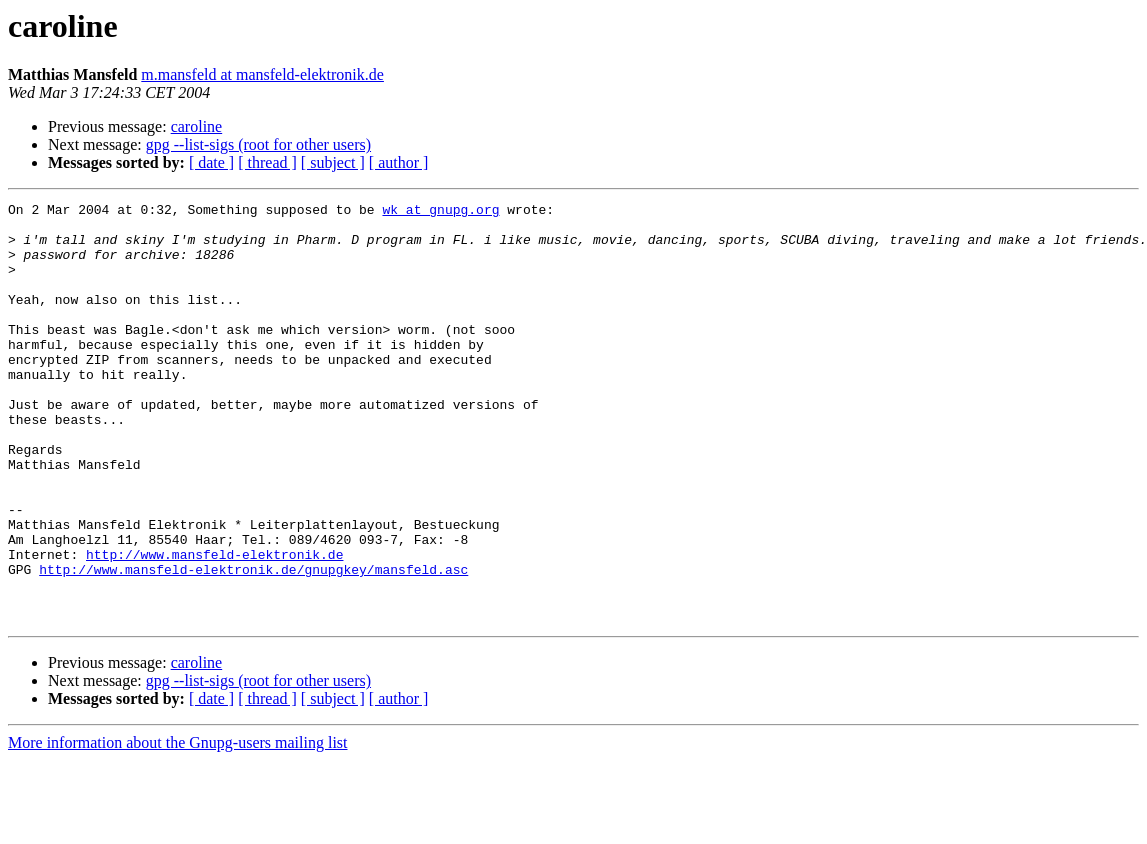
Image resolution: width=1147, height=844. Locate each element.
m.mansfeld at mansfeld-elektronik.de (262, 74)
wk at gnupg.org (440, 212)
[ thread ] (267, 162)
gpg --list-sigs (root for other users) (258, 144)
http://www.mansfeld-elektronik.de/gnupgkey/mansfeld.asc (253, 644)
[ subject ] (333, 162)
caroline (197, 126)
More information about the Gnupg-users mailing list (178, 826)
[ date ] (211, 162)
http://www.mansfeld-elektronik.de (214, 626)
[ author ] (399, 162)
